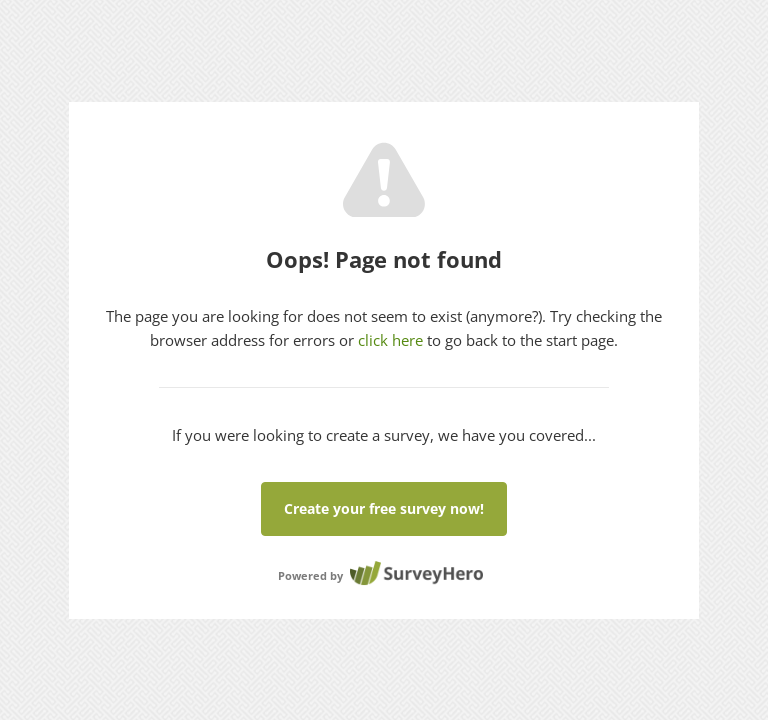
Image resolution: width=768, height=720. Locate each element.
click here (390, 340)
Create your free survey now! (384, 508)
